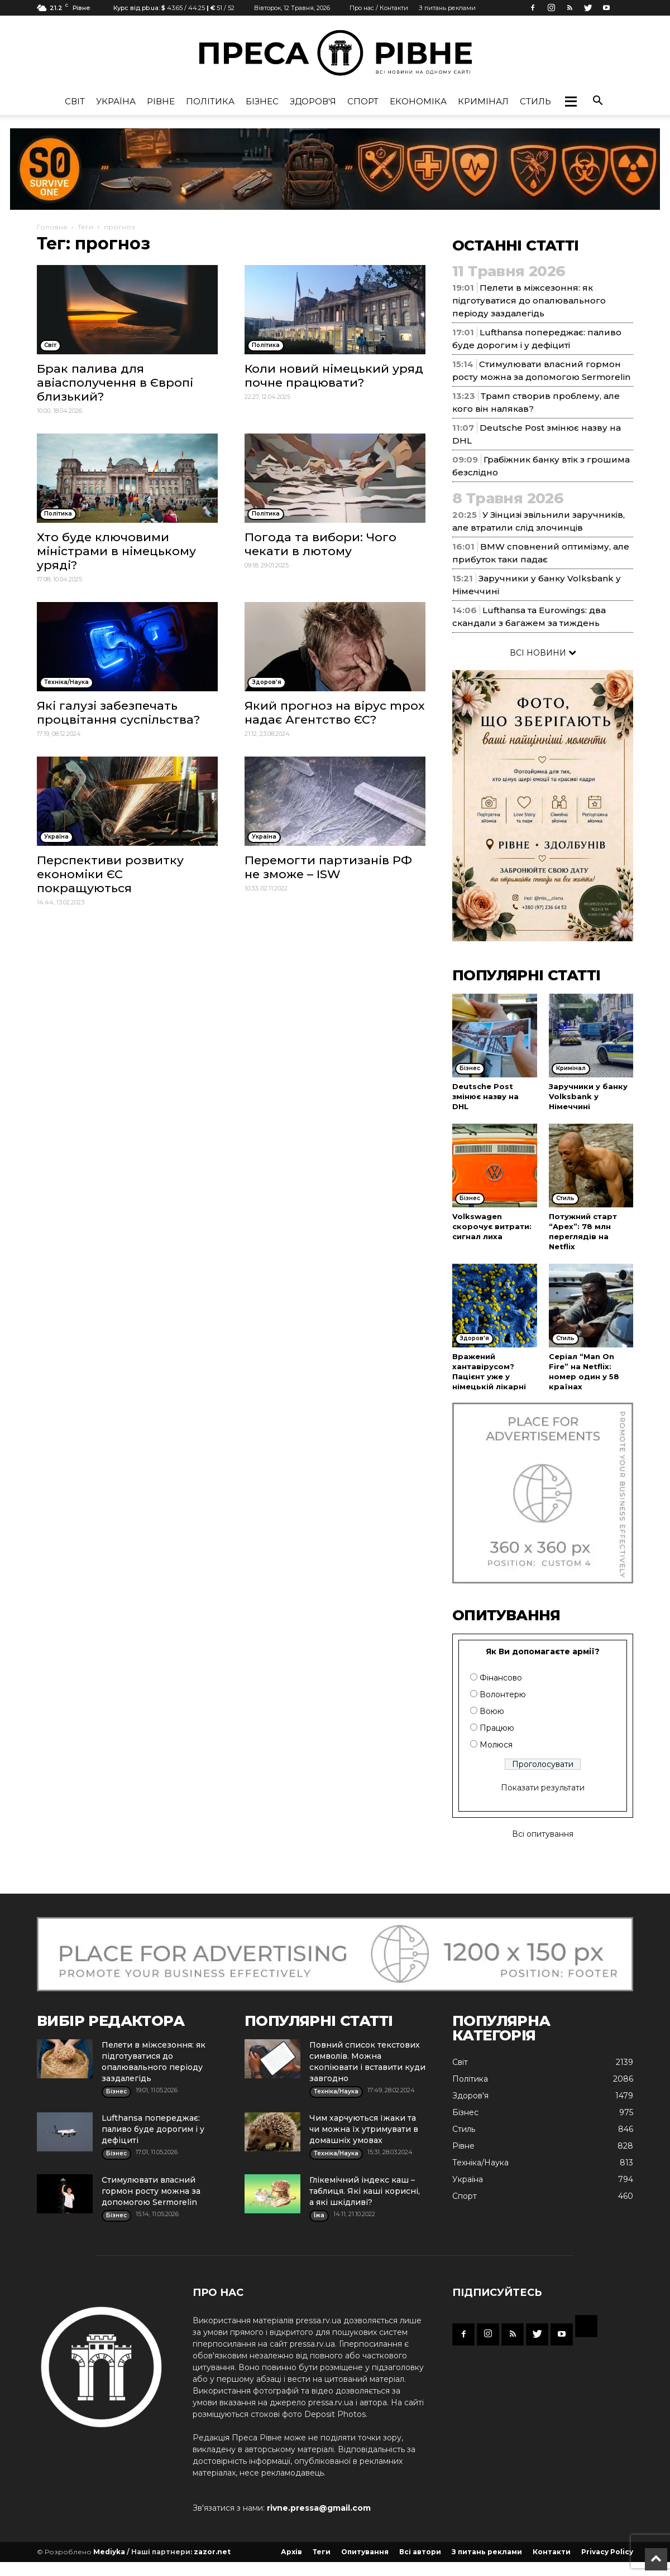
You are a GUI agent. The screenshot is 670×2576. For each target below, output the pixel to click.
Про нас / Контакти (379, 8)
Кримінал (483, 101)
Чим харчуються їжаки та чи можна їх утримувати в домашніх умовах (363, 2129)
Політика (210, 101)
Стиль (535, 101)
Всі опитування (542, 1834)
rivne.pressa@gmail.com (319, 2508)
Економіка (418, 101)
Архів (291, 2552)
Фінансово (501, 1678)
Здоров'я (313, 101)
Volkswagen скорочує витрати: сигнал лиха (492, 1226)
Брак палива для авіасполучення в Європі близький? (115, 382)
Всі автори (420, 2552)
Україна (116, 101)
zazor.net (212, 2552)
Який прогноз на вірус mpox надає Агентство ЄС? (335, 712)
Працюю (497, 1728)
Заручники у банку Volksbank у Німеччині (588, 1096)
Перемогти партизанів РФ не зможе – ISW (328, 867)
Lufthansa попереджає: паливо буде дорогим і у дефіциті (153, 2129)
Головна (52, 227)
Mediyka (109, 2552)
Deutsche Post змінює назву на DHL (485, 1096)
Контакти (552, 2552)
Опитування (365, 2552)
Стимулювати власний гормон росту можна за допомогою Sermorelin (151, 2191)
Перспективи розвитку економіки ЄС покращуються (110, 874)
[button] (571, 101)
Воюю (492, 1711)
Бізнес (262, 101)
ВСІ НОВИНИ (543, 653)
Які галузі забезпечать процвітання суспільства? (118, 712)
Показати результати (543, 1788)
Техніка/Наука (480, 2163)
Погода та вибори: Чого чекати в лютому (320, 544)
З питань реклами (447, 8)
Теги (85, 227)
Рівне (161, 101)
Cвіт (75, 101)
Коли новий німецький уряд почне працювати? (334, 375)
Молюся (496, 1745)
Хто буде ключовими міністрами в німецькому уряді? (116, 551)
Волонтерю (503, 1694)
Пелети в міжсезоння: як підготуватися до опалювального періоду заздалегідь (529, 300)
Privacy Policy (607, 2552)
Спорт (363, 101)
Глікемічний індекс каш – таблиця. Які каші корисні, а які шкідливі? (364, 2191)
